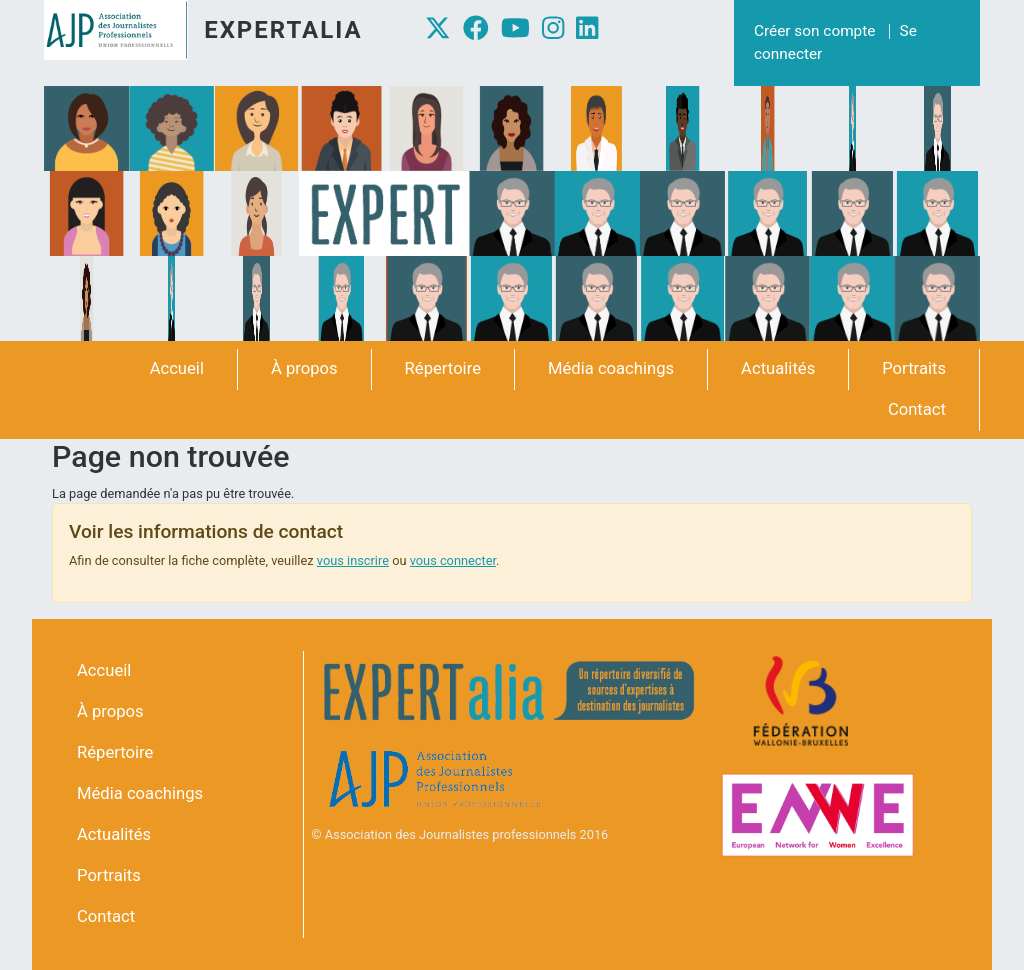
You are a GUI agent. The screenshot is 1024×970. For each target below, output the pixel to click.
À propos (304, 368)
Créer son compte (814, 31)
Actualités (778, 368)
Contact (917, 409)
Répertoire (443, 368)
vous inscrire (353, 560)
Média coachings (611, 368)
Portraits (914, 368)
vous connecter (453, 560)
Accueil (177, 368)
